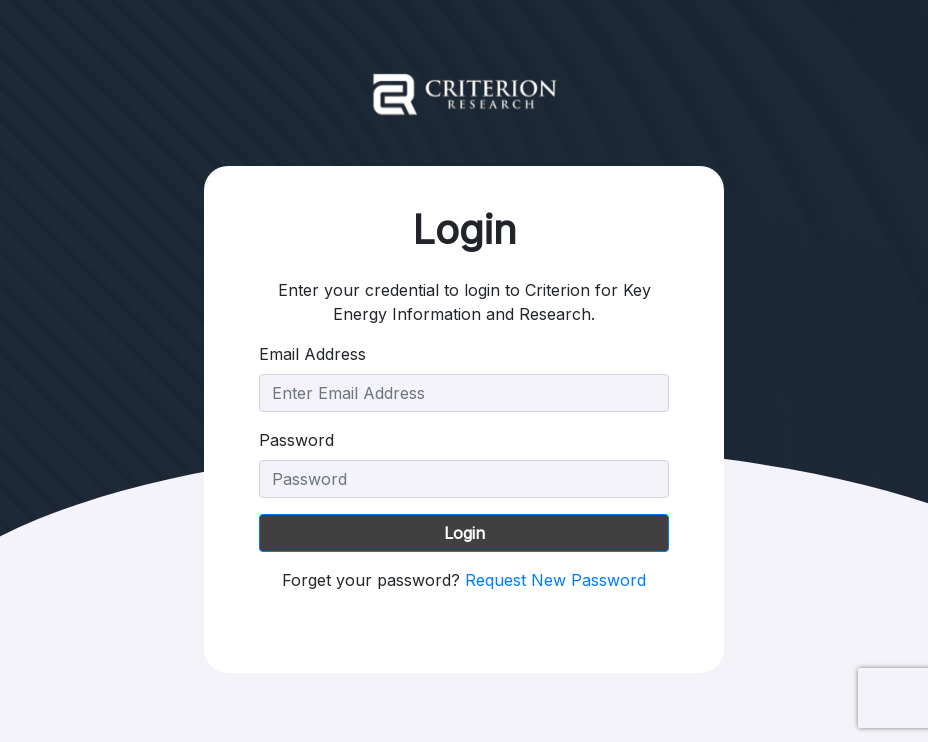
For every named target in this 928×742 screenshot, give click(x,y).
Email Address (312, 354)
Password (296, 440)
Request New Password (555, 580)
